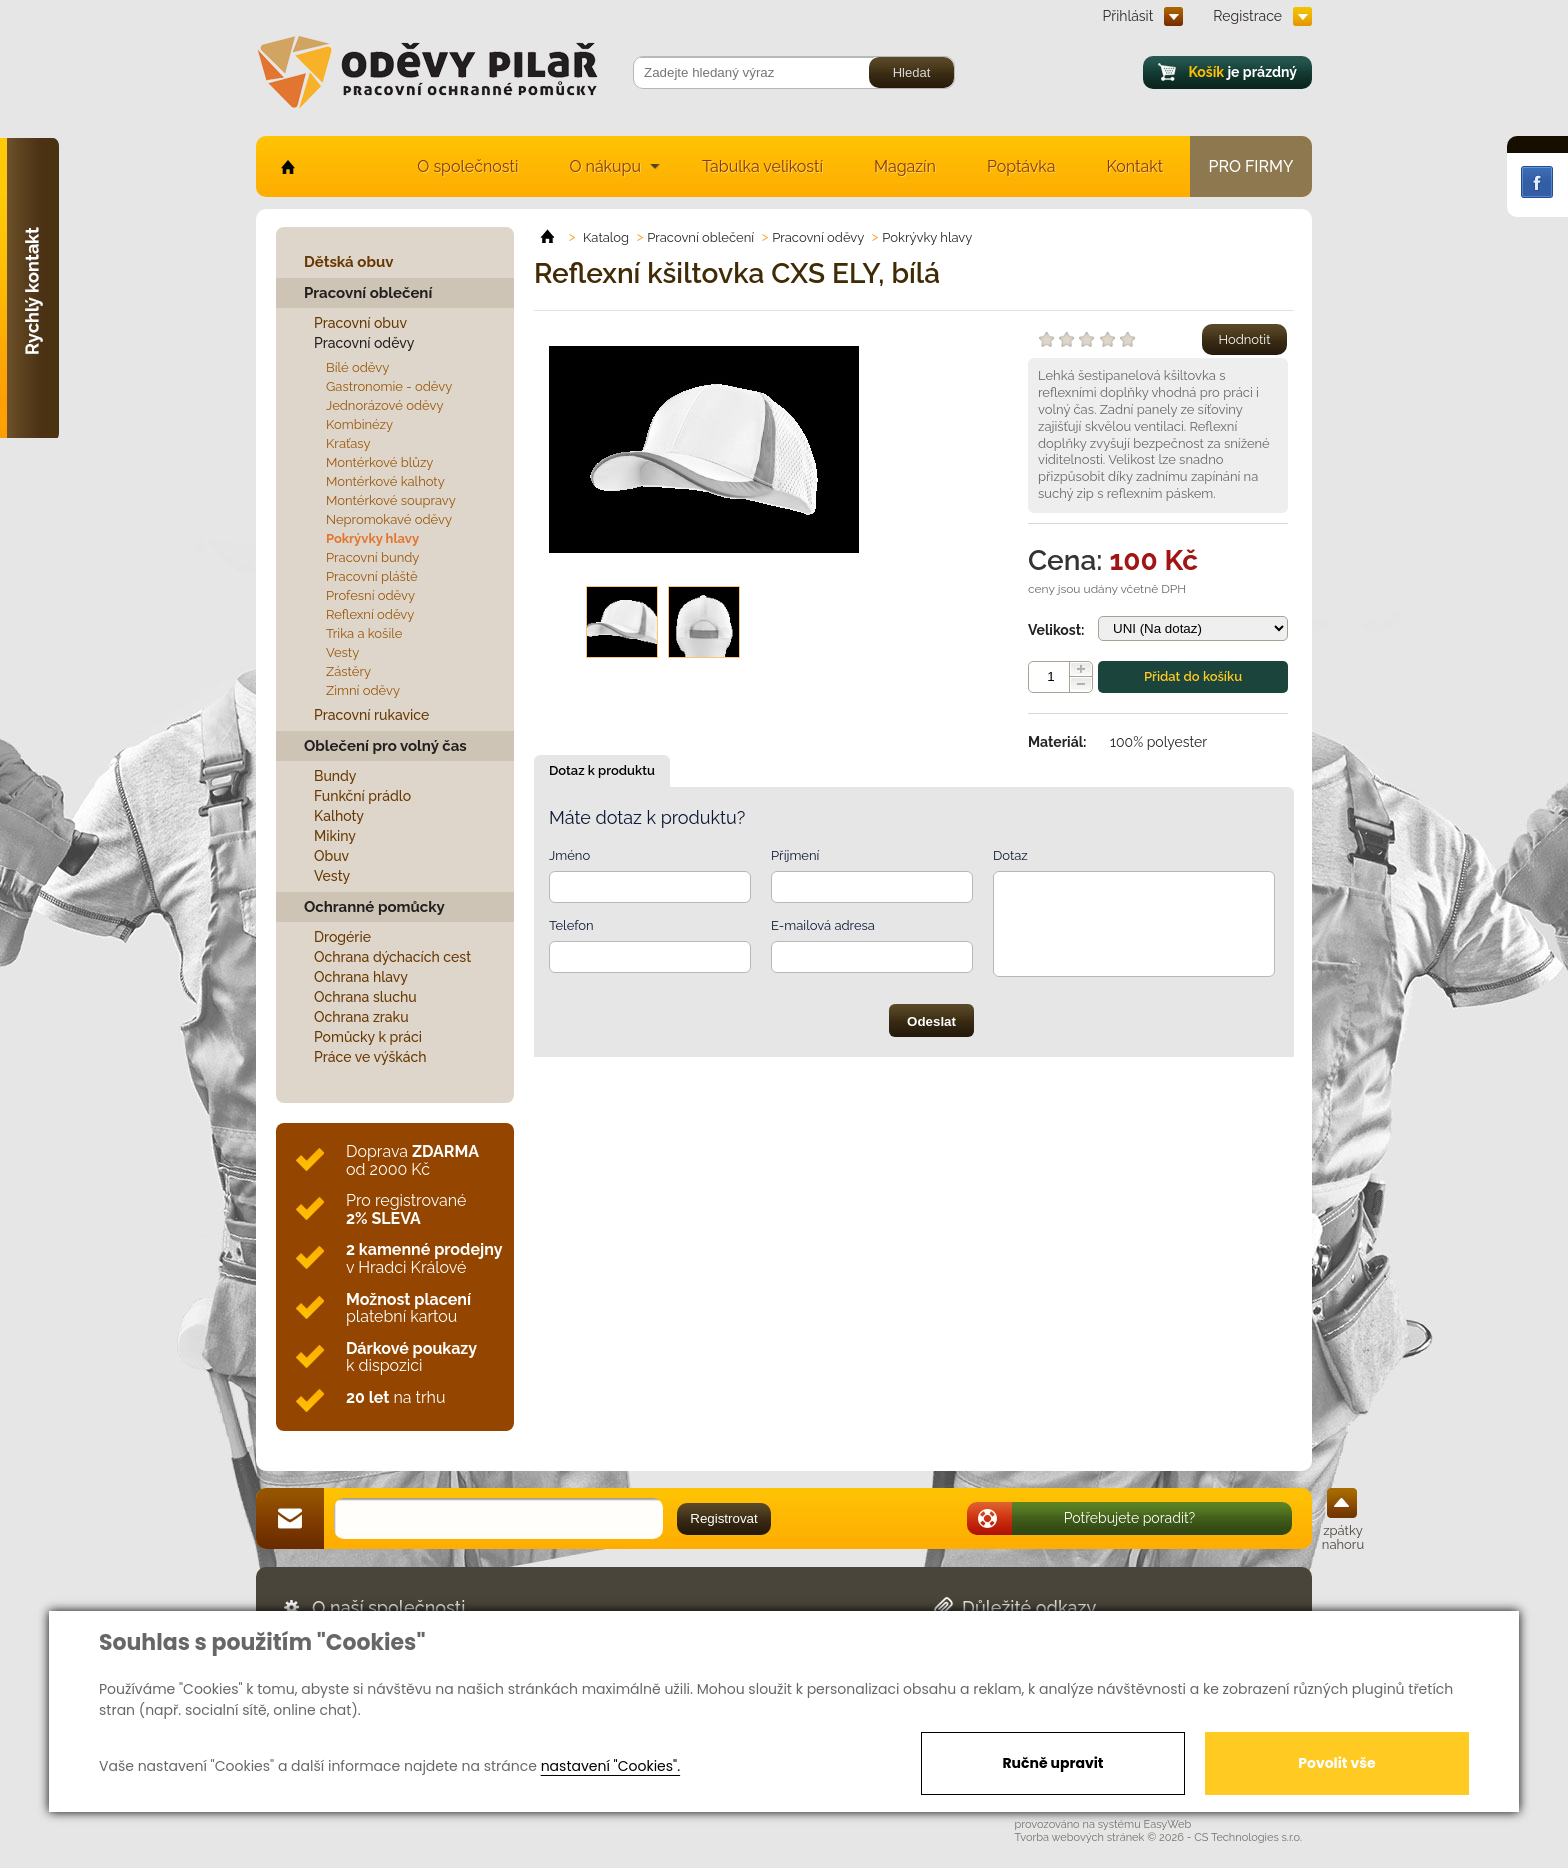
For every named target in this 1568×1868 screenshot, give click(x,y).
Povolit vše (1336, 1763)
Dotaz (1010, 855)
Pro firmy (1251, 166)
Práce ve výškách (370, 1057)
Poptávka (1021, 166)
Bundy (335, 776)
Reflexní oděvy (370, 614)
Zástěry (348, 671)
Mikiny (335, 836)
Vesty (342, 652)
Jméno (569, 855)
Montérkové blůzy (379, 462)
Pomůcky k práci (368, 1037)
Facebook (1537, 182)
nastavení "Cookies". (610, 1766)
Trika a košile (364, 633)
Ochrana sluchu (365, 997)
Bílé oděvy (357, 367)
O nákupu (605, 166)
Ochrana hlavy (361, 977)
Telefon (571, 925)
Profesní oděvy (370, 595)
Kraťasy (348, 443)
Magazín (905, 166)
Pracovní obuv (360, 323)
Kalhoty (339, 816)
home (286, 166)
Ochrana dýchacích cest (392, 957)
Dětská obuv (348, 262)
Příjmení (795, 855)
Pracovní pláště (372, 576)
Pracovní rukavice (371, 715)
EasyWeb (1168, 1824)
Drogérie (342, 937)
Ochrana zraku (361, 1017)
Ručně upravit (1052, 1763)
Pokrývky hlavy (372, 538)
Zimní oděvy (363, 690)
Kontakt (1135, 166)
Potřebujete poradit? (1130, 1518)
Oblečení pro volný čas (385, 746)
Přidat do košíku (1193, 676)
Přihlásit (1128, 16)
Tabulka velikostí (762, 166)
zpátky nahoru (1343, 1537)
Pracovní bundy (372, 557)
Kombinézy (359, 424)
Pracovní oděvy (364, 343)
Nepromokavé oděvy (389, 519)
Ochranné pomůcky (374, 907)
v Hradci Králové (424, 1258)
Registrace (1247, 16)
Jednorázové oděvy (384, 405)
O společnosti (467, 166)
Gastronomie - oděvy (389, 386)
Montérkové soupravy (391, 500)
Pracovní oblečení (368, 293)
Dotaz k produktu (602, 770)
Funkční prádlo (362, 796)
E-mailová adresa (823, 925)
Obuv (331, 856)
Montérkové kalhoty (385, 481)
